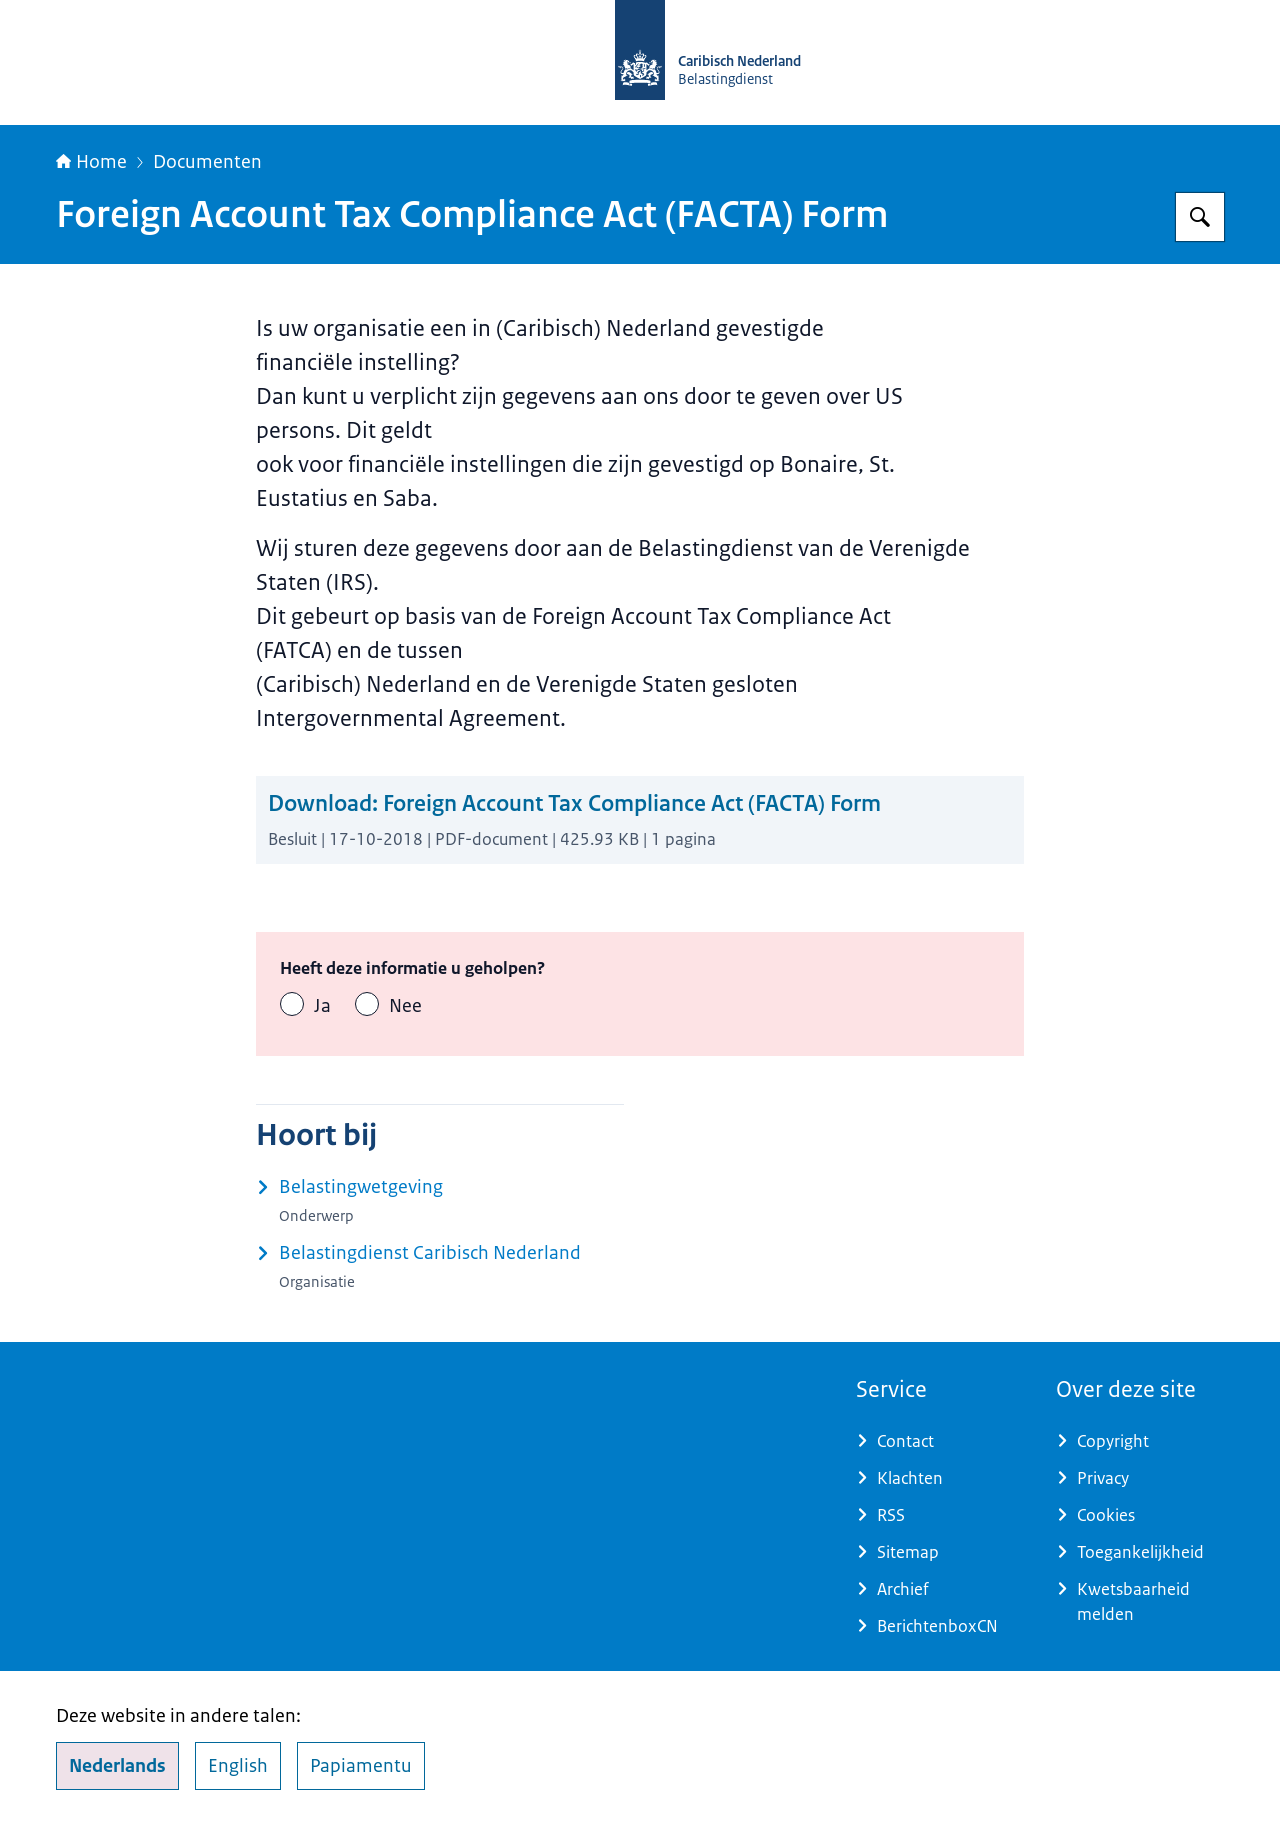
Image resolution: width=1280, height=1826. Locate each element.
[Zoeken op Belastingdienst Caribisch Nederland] (1200, 217)
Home (91, 162)
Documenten (207, 162)
